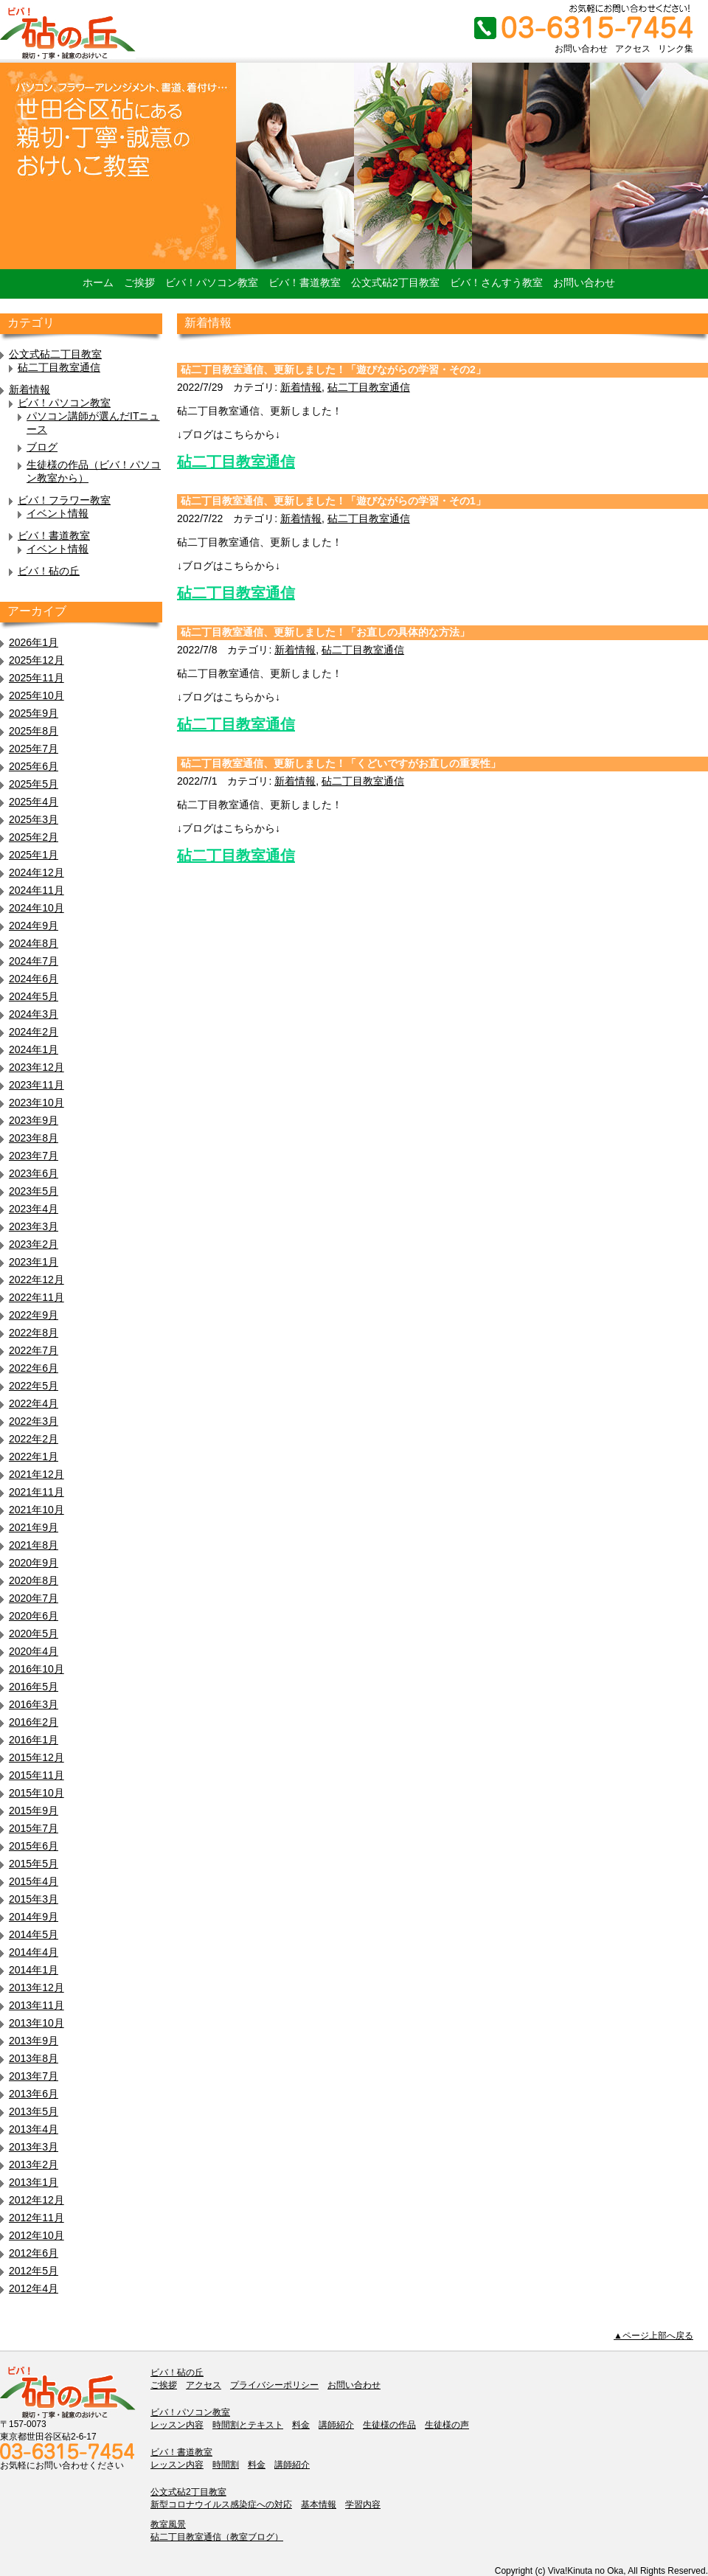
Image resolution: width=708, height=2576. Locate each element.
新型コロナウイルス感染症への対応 (221, 2504)
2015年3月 (33, 1899)
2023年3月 (33, 1226)
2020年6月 (33, 1616)
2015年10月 (36, 1793)
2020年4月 (33, 1651)
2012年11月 (36, 2217)
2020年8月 (33, 1580)
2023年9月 (33, 1120)
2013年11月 (36, 2005)
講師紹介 (336, 2425)
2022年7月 (33, 1350)
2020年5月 (33, 1633)
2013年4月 (33, 2129)
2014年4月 (33, 1952)
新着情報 (29, 389)
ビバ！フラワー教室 (64, 500)
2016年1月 (33, 1740)
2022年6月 (33, 1368)
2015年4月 (33, 1881)
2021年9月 (33, 1527)
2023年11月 (36, 1085)
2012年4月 (33, 2288)
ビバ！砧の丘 (49, 571)
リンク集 (675, 49)
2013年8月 (33, 2058)
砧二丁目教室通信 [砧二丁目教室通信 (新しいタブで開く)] (236, 724)
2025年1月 (33, 855)
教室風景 (168, 2524)
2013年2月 (33, 2164)
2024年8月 (33, 943)
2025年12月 (36, 660)
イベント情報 (57, 513)
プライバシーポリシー (274, 2385)
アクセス (632, 49)
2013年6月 (33, 2094)
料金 (301, 2425)
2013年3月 (33, 2147)
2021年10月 (36, 1510)
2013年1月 (33, 2182)
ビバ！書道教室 (304, 282)
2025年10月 (36, 695)
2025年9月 (33, 713)
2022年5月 (33, 1386)
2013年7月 (33, 2076)
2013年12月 (36, 1987)
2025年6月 (33, 766)
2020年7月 (33, 1598)
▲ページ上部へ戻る (653, 2335)
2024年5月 (33, 996)
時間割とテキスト (247, 2425)
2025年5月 (33, 784)
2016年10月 (36, 1669)
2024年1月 (33, 1049)
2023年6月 (33, 1173)
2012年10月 (36, 2235)
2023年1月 (33, 1262)
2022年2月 (33, 1439)
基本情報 (318, 2504)
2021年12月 (36, 1474)
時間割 (225, 2464)
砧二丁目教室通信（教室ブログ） (216, 2537)
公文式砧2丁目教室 (395, 282)
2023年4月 (33, 1209)
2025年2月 (33, 837)
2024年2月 (33, 1032)
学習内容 (363, 2504)
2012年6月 (33, 2253)
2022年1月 (33, 1456)
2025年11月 (36, 678)
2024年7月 (33, 961)
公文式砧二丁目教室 (55, 354)
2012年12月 (36, 2200)
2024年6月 (33, 979)
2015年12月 (36, 1757)
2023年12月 (36, 1067)
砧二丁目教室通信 (59, 367)
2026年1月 (33, 642)
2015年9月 (33, 1810)
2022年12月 (36, 1279)
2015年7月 (33, 1828)
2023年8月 (33, 1138)
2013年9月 (33, 2040)
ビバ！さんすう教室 (496, 282)
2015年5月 (33, 1863)
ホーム (98, 282)
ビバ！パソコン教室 (211, 282)
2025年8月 (33, 731)
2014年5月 (33, 1934)
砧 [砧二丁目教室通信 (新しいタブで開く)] (184, 462)
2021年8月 (33, 1545)
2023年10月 (36, 1102)
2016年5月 (33, 1687)
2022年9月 (33, 1315)
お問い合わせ (581, 49)
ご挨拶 (139, 282)
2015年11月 (36, 1775)
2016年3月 (33, 1704)
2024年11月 (36, 890)
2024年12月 (36, 872)
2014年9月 (33, 1917)
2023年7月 (33, 1156)
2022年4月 (33, 1403)
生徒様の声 (447, 2425)
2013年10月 (36, 2023)
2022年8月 (33, 1333)
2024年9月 (33, 925)
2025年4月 (33, 802)
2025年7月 (33, 748)
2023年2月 (33, 1244)
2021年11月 (36, 1492)
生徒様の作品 (389, 2425)
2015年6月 (33, 1846)
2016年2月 (33, 1722)
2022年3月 (33, 1421)
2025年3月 (33, 819)
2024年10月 (36, 908)
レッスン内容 (177, 2425)
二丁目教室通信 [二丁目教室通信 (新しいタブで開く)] (243, 462)
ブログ (42, 447)
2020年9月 (33, 1563)
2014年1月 (33, 1970)
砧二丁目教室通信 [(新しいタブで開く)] (236, 593)
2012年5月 (33, 2271)
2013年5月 (33, 2111)
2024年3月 (33, 1014)
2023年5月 (33, 1191)
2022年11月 (36, 1297)
